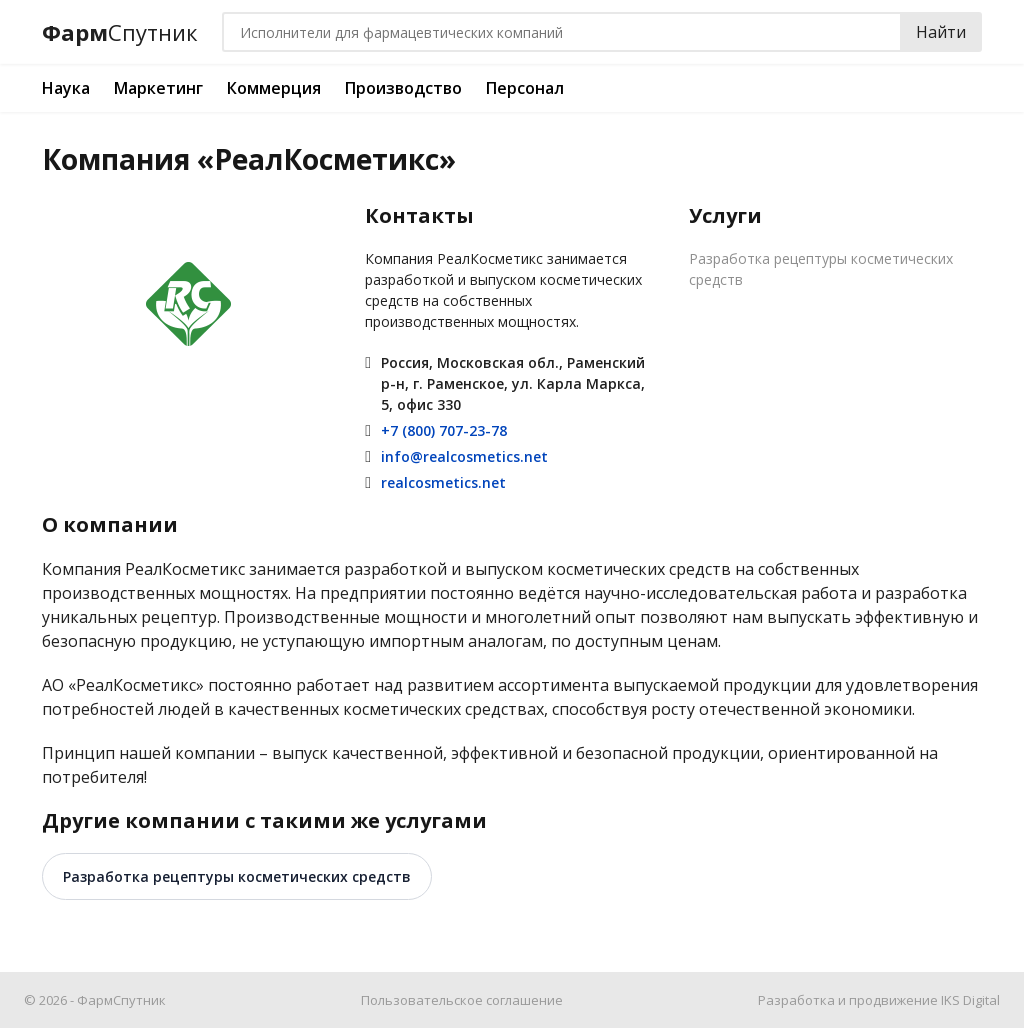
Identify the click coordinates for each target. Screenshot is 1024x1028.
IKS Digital (970, 1000)
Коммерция (274, 88)
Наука (66, 88)
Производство (403, 88)
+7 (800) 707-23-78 (444, 430)
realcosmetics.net (443, 482)
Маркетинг (158, 88)
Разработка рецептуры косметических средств (821, 269)
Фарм (120, 32)
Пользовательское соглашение (462, 1000)
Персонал (525, 88)
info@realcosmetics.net (464, 456)
